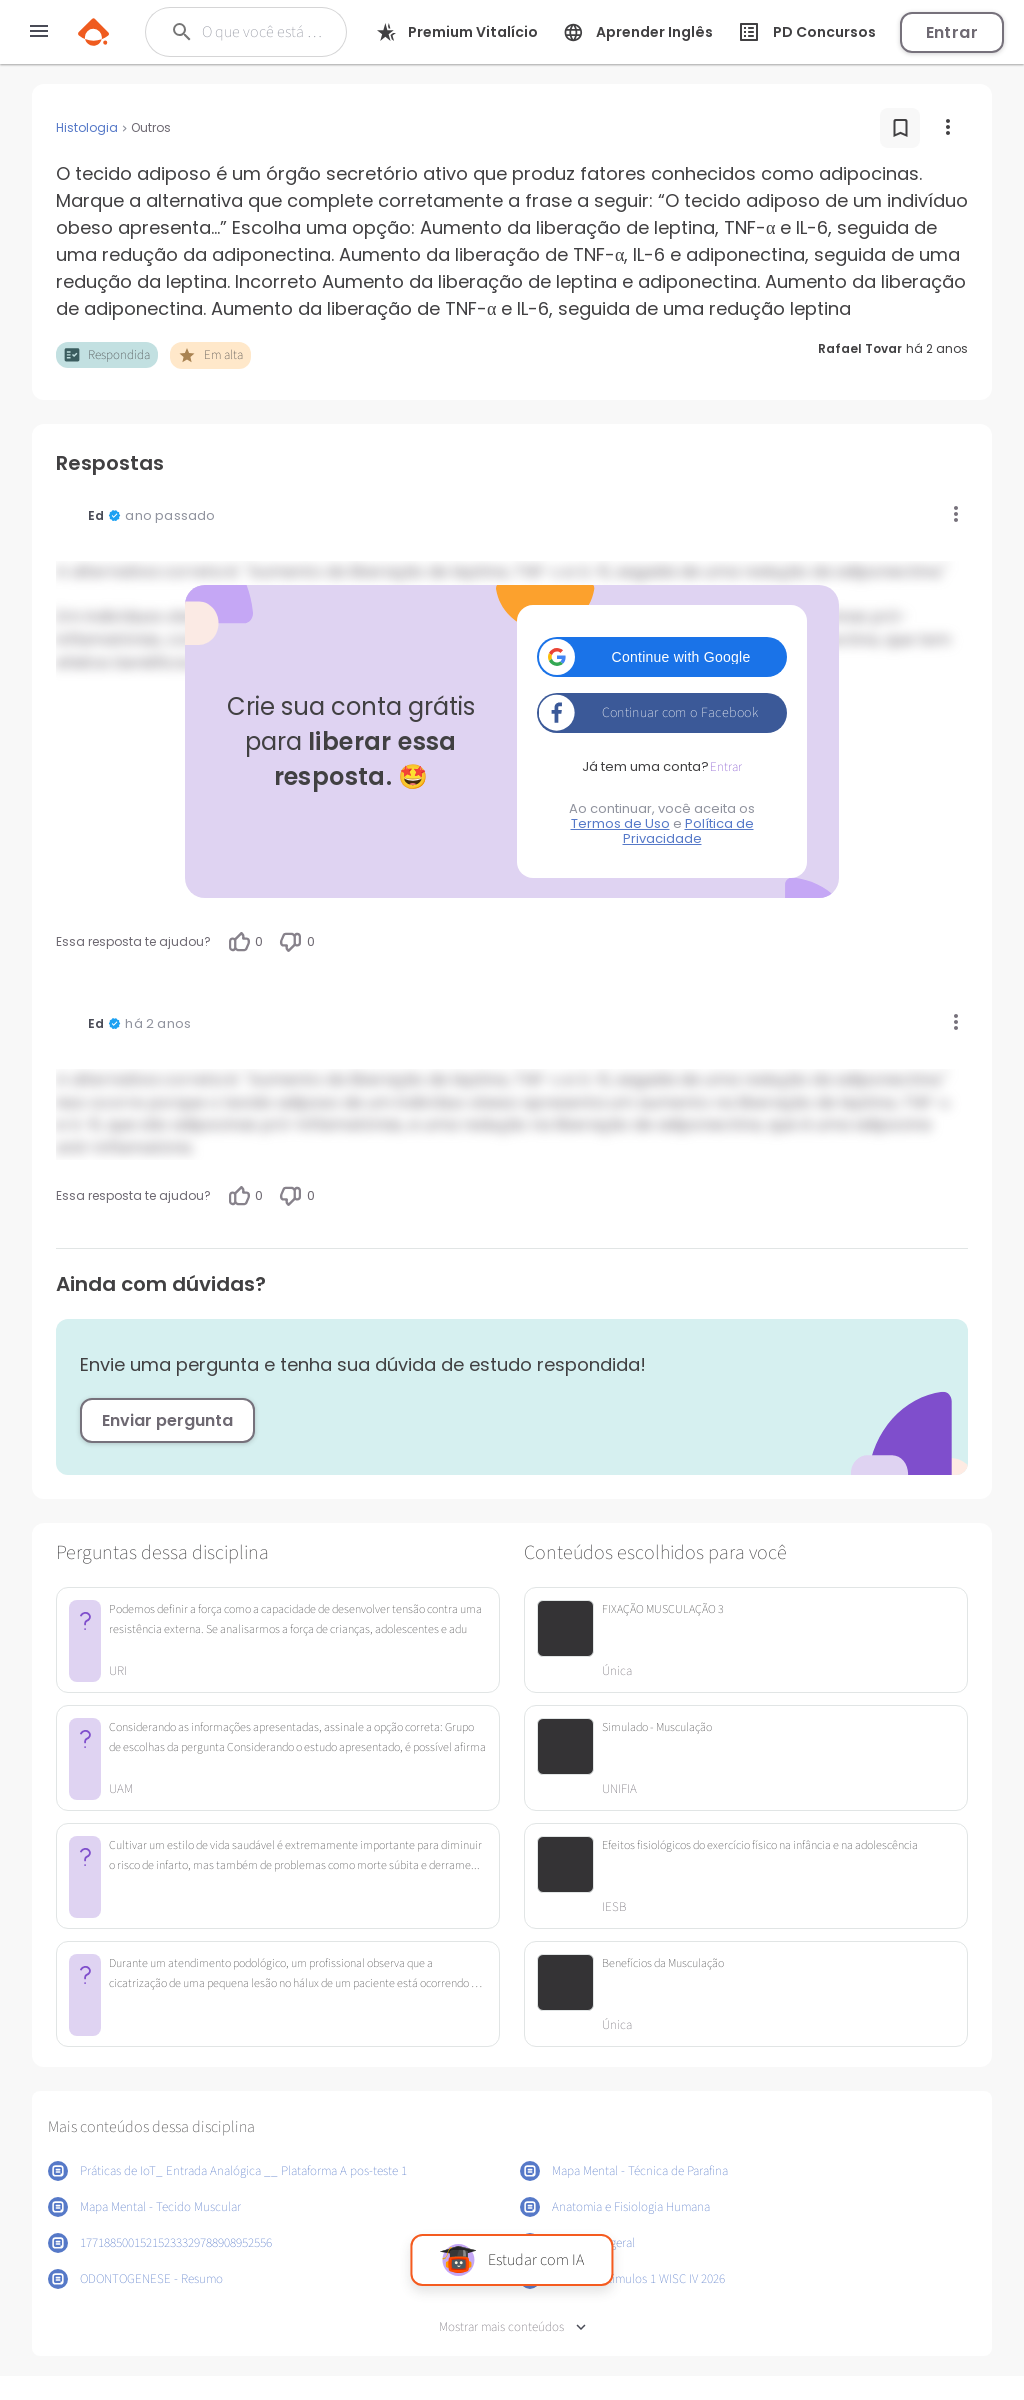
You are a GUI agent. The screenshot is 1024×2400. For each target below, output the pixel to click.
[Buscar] (264, 32)
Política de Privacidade (688, 831)
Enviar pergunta (167, 1420)
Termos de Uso (620, 823)
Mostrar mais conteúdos (512, 2327)
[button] (662, 657)
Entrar (952, 32)
